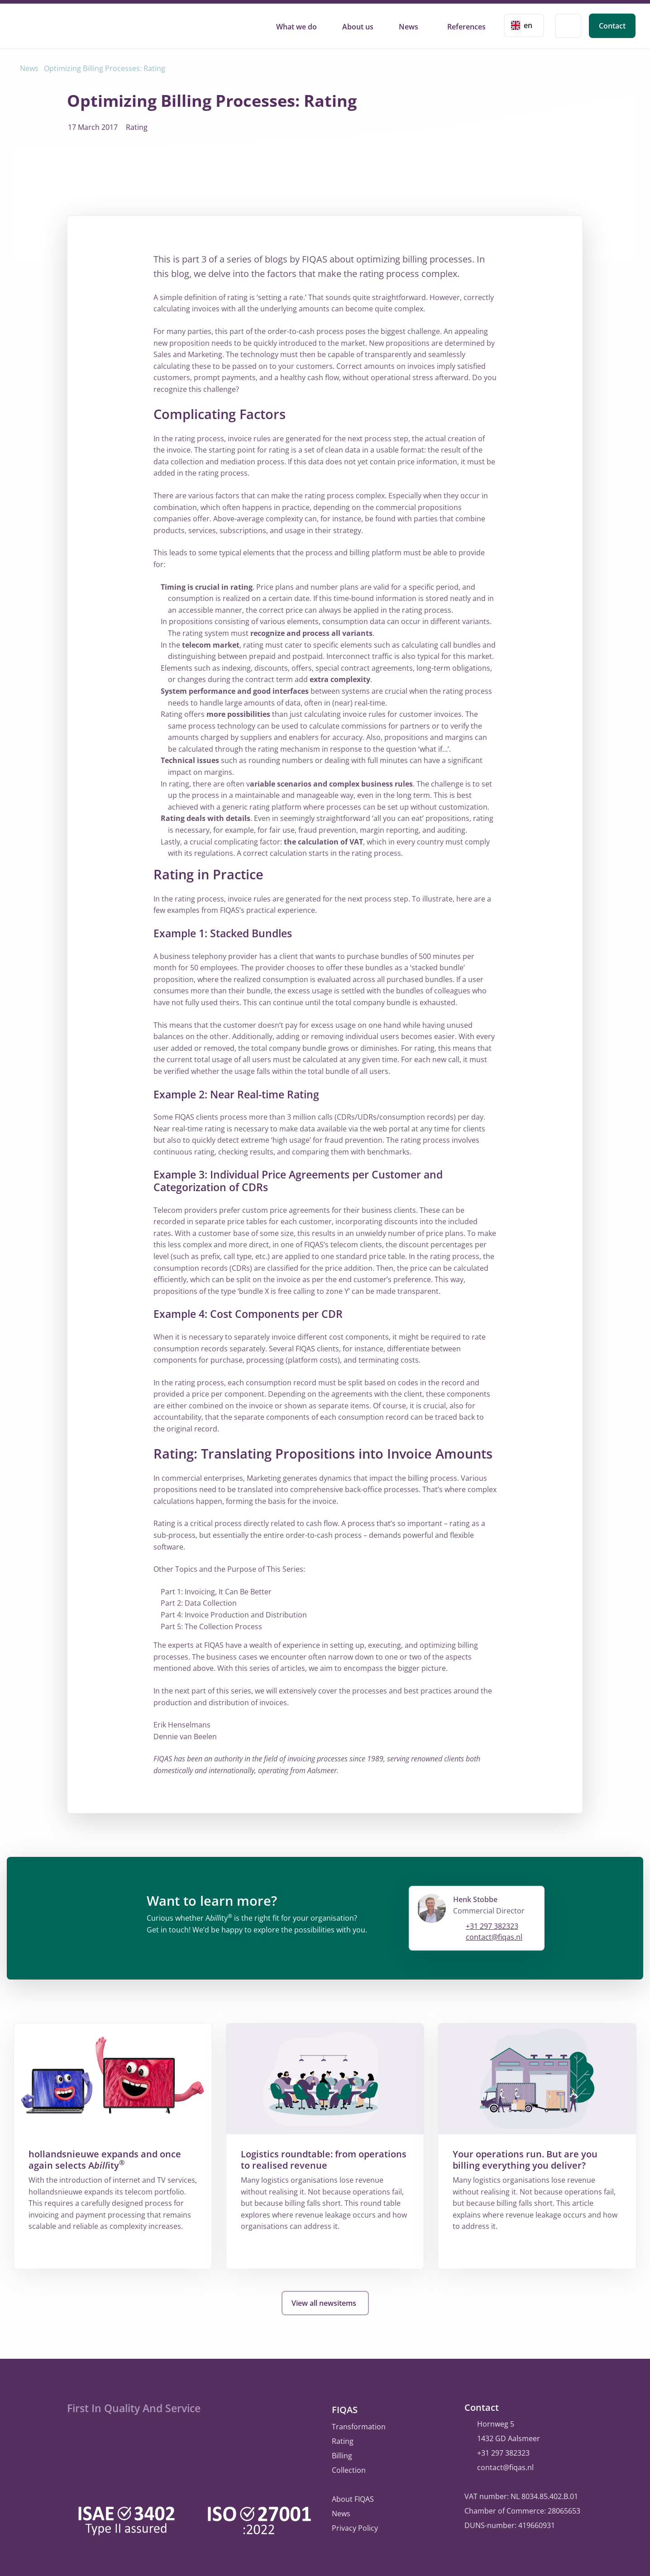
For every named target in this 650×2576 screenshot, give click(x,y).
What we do (296, 27)
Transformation (359, 2424)
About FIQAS (353, 2496)
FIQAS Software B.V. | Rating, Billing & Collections (56, 24)
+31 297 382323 (492, 1926)
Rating (343, 2438)
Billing (342, 2453)
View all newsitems (325, 2303)
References (466, 27)
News (408, 27)
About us (357, 27)
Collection (349, 2467)
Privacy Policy (355, 2525)
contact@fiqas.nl (494, 1937)
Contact (612, 26)
